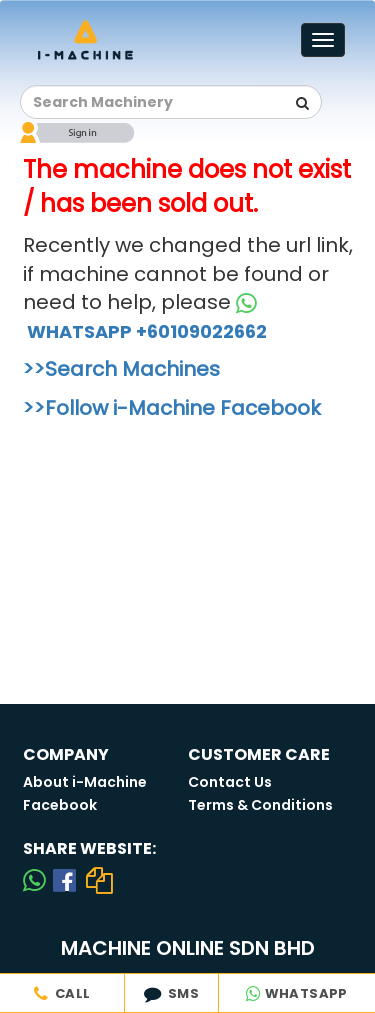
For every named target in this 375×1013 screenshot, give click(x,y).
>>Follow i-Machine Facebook (172, 408)
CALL (62, 993)
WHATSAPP (297, 993)
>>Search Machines (121, 369)
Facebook (60, 805)
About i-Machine (85, 782)
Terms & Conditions (260, 805)
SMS (171, 993)
